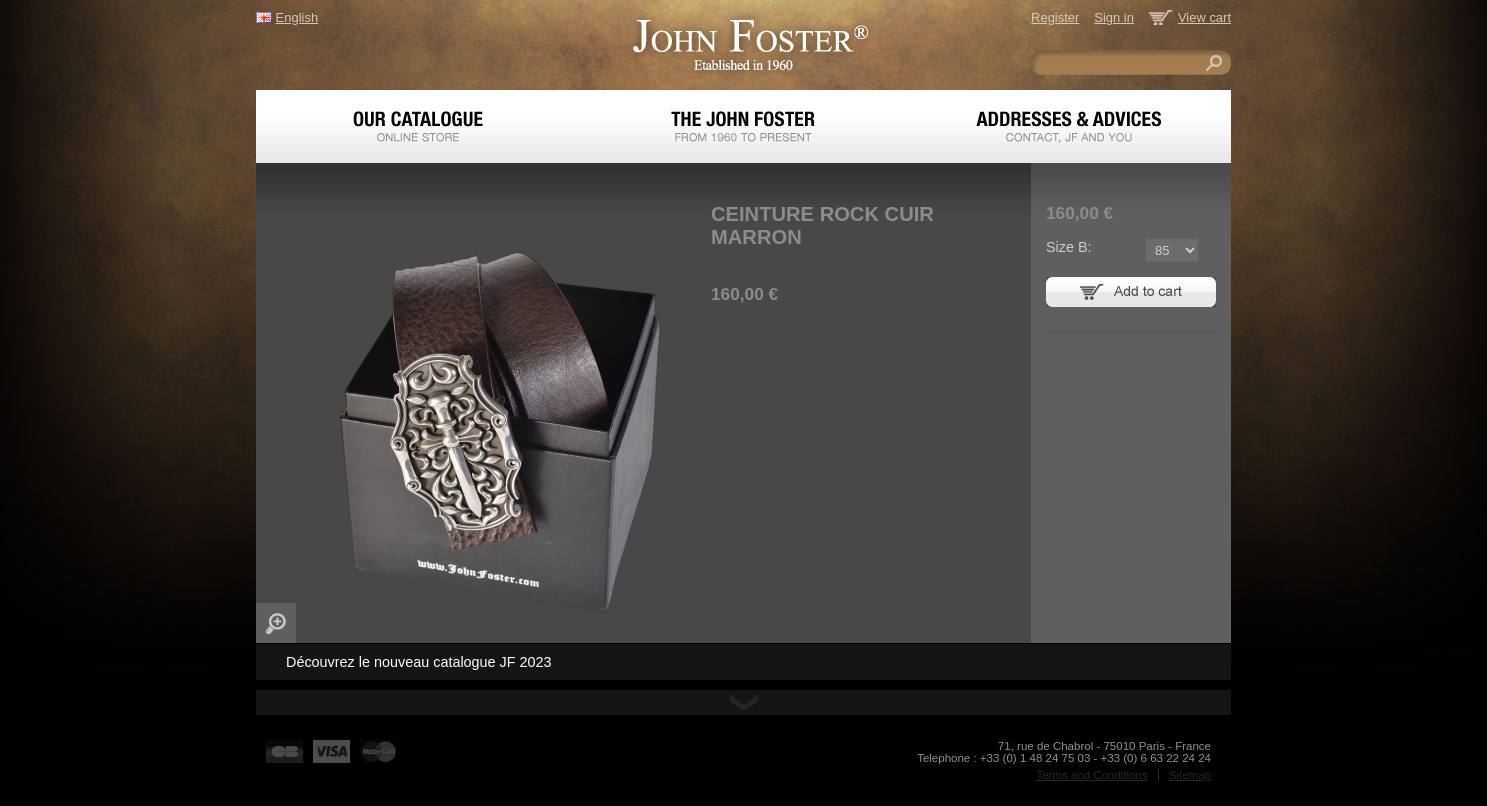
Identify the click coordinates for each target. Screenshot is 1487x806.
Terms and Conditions (1091, 775)
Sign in (1114, 17)
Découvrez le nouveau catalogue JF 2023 (419, 662)
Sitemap (1190, 775)
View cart (1204, 17)
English (297, 17)
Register (1055, 17)
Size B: (1069, 247)
